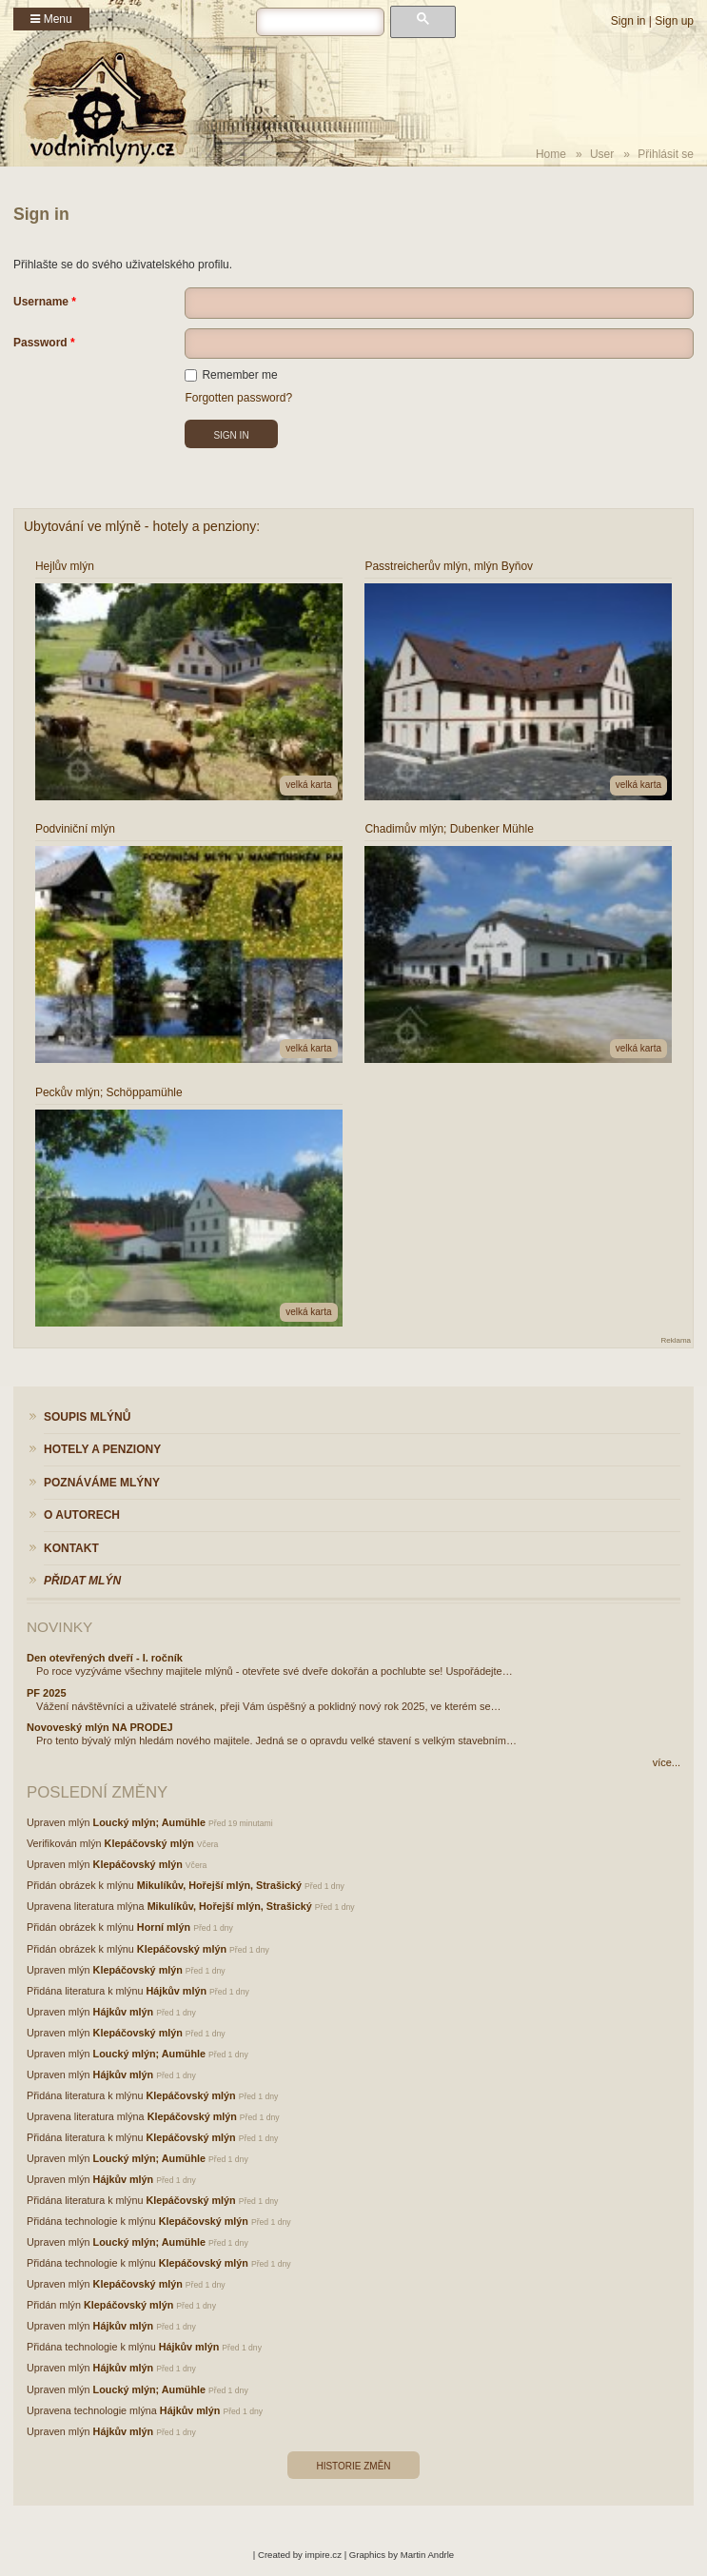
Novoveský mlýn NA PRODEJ (100, 1727)
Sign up (674, 21)
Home (551, 154)
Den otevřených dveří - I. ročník (105, 1657)
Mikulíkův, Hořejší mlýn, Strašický (219, 1885)
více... (666, 1762)
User (602, 154)
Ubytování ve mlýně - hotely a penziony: (142, 526)
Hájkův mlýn (176, 1990)
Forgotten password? (238, 397)
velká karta (308, 784)
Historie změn (353, 2466)
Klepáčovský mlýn (149, 1843)
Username (41, 301)
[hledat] (320, 22)
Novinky (59, 1627)
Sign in (628, 21)
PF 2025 (47, 1693)
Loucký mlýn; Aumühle (149, 1822)
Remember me (231, 375)
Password (40, 342)
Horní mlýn (163, 1927)
